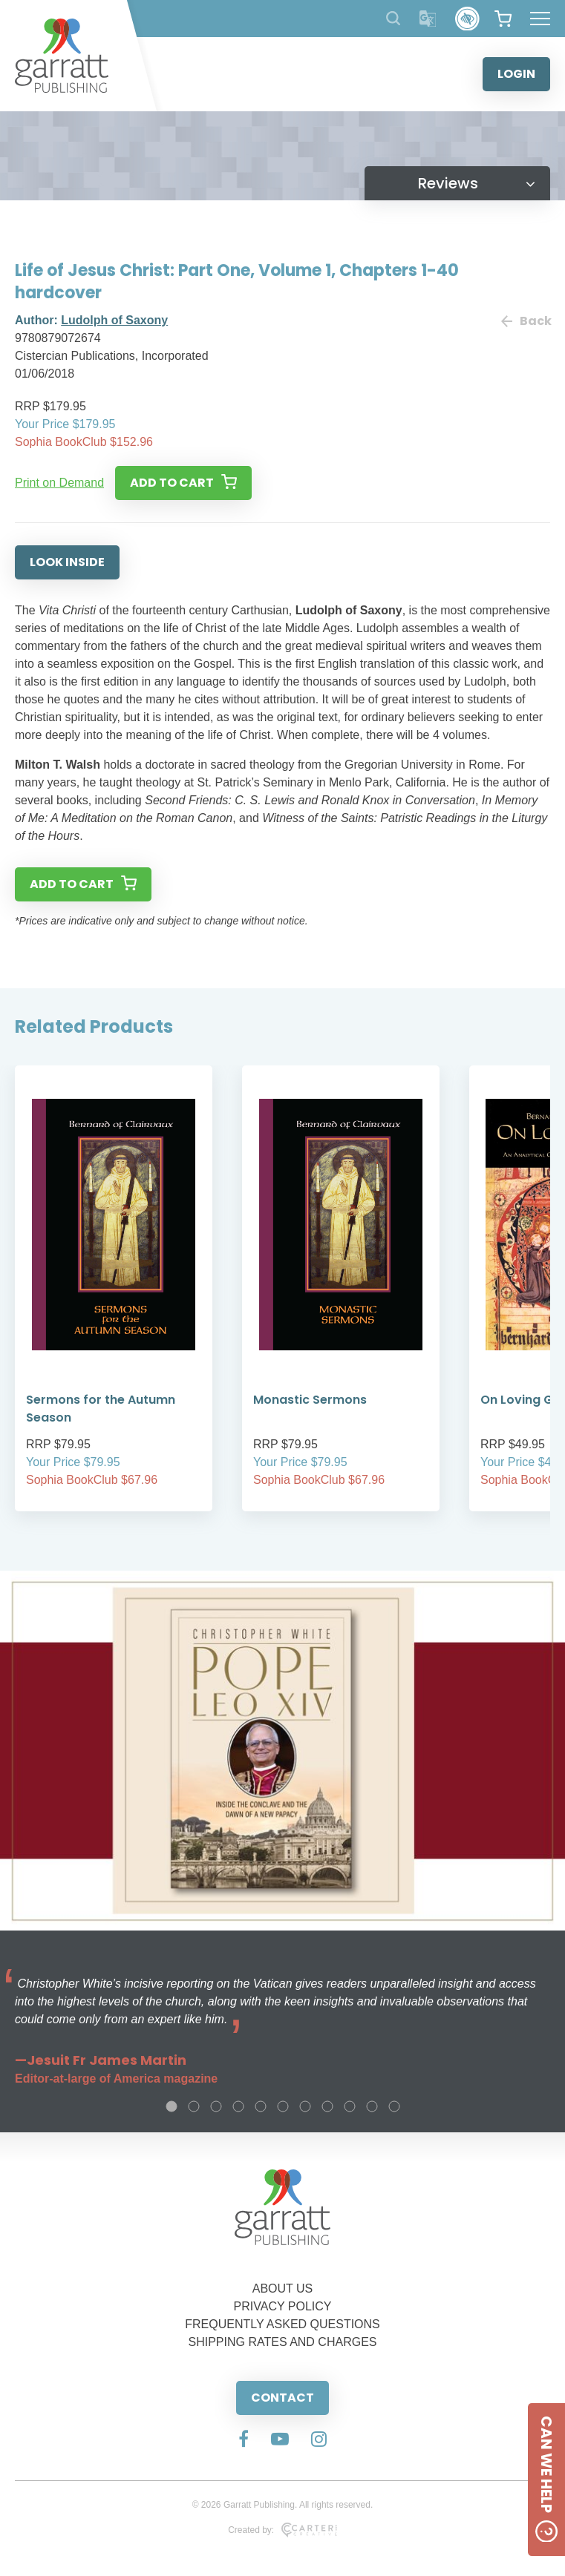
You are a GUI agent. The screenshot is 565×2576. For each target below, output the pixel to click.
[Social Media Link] (243, 2440)
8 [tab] (327, 2106)
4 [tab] (238, 2106)
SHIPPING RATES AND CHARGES (283, 2342)
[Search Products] (393, 18)
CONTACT (282, 2397)
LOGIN (516, 73)
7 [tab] (305, 2106)
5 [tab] (260, 2106)
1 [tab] (171, 2106)
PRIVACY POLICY (283, 2306)
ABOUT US (282, 2288)
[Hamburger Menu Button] (540, 18)
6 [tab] (282, 2106)
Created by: (282, 2530)
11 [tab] (394, 2106)
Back (525, 320)
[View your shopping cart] (503, 18)
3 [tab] (216, 2106)
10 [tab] (372, 2106)
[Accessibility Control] (467, 19)
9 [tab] (349, 2106)
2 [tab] (193, 2106)
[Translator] (428, 19)
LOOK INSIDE (67, 562)
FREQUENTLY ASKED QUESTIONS (282, 2324)
